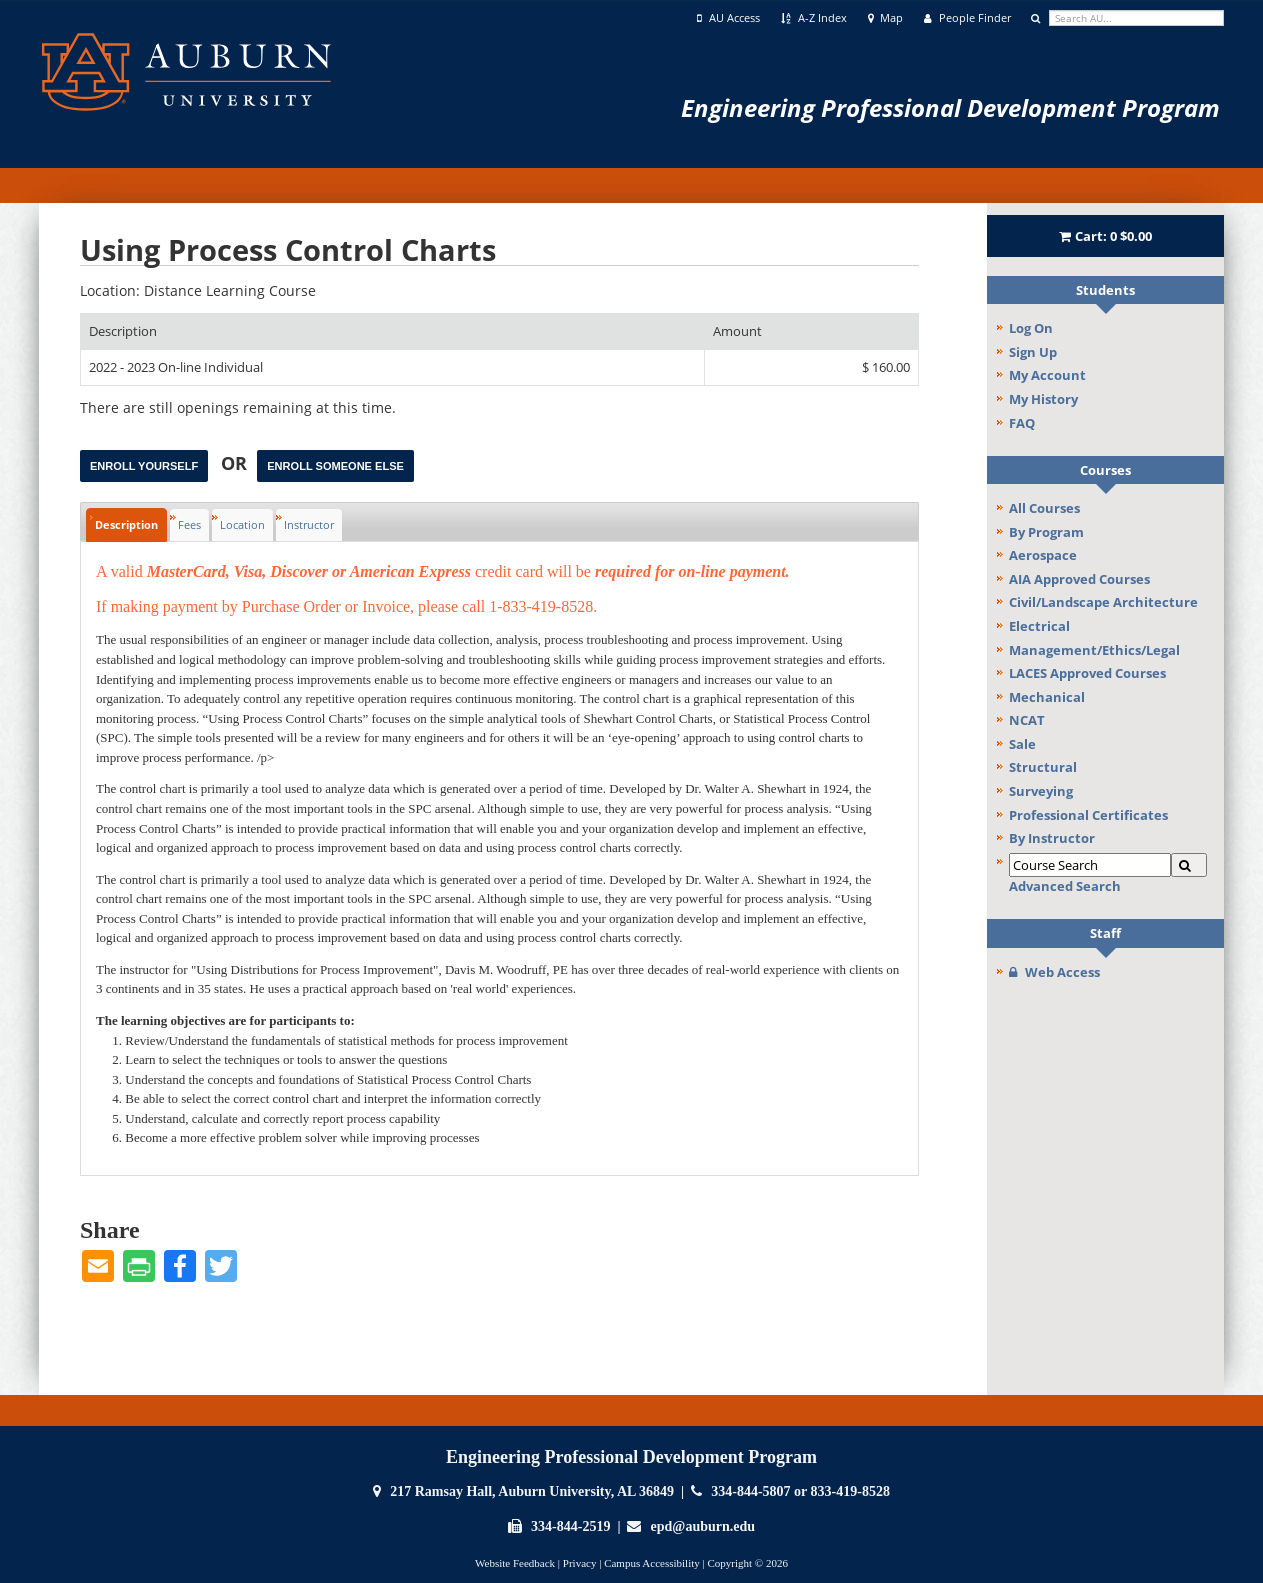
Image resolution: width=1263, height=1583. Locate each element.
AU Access (728, 18)
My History (1043, 399)
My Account (1047, 375)
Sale (1022, 744)
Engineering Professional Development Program (950, 107)
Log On (1031, 328)
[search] (1136, 18)
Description (126, 524)
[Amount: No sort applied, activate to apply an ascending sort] (811, 331)
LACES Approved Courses (1087, 673)
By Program (1046, 532)
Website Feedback (515, 1563)
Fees (189, 524)
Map (886, 18)
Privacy (580, 1563)
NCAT (1027, 720)
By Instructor (1052, 838)
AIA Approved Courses (1079, 579)
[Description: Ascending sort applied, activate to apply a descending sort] (392, 331)
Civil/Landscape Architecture (1103, 602)
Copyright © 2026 (747, 1563)
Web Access (1054, 972)
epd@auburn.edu (703, 1526)
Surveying (1041, 791)
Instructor (309, 524)
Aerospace (1043, 555)
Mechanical (1047, 697)
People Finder (967, 18)
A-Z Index (814, 18)
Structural (1043, 767)
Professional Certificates (1088, 815)
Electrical (1039, 626)
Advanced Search (1065, 886)
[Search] (1189, 865)
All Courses (1044, 508)
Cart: (1106, 236)
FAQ (1022, 423)
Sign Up (1033, 352)
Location (242, 524)
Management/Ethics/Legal (1094, 650)
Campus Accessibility (652, 1563)
